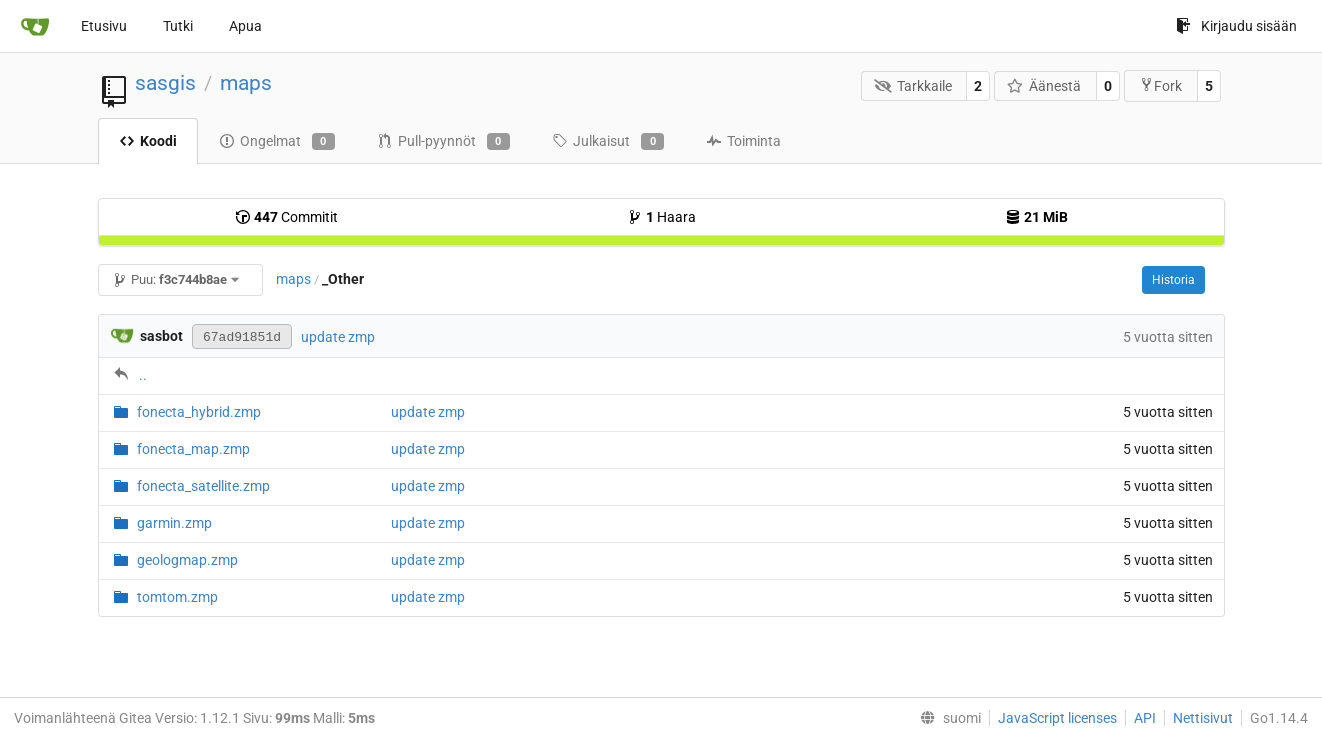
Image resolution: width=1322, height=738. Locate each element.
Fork (1160, 85)
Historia (1173, 280)
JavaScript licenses (1057, 718)
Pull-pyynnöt (443, 142)
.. (143, 375)
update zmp (338, 337)
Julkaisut (608, 142)
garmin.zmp (174, 523)
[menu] (946, 718)
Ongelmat (277, 142)
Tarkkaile (913, 86)
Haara (661, 217)
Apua (245, 26)
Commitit (286, 217)
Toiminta (743, 141)
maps (246, 83)
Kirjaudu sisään (1236, 26)
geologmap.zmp (187, 560)
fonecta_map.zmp (193, 449)
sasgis (165, 83)
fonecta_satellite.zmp (203, 486)
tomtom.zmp (177, 597)
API (1145, 718)
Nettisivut (1203, 718)
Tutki (178, 26)
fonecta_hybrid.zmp (199, 412)
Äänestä (1044, 86)
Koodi (148, 141)
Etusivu (104, 26)
